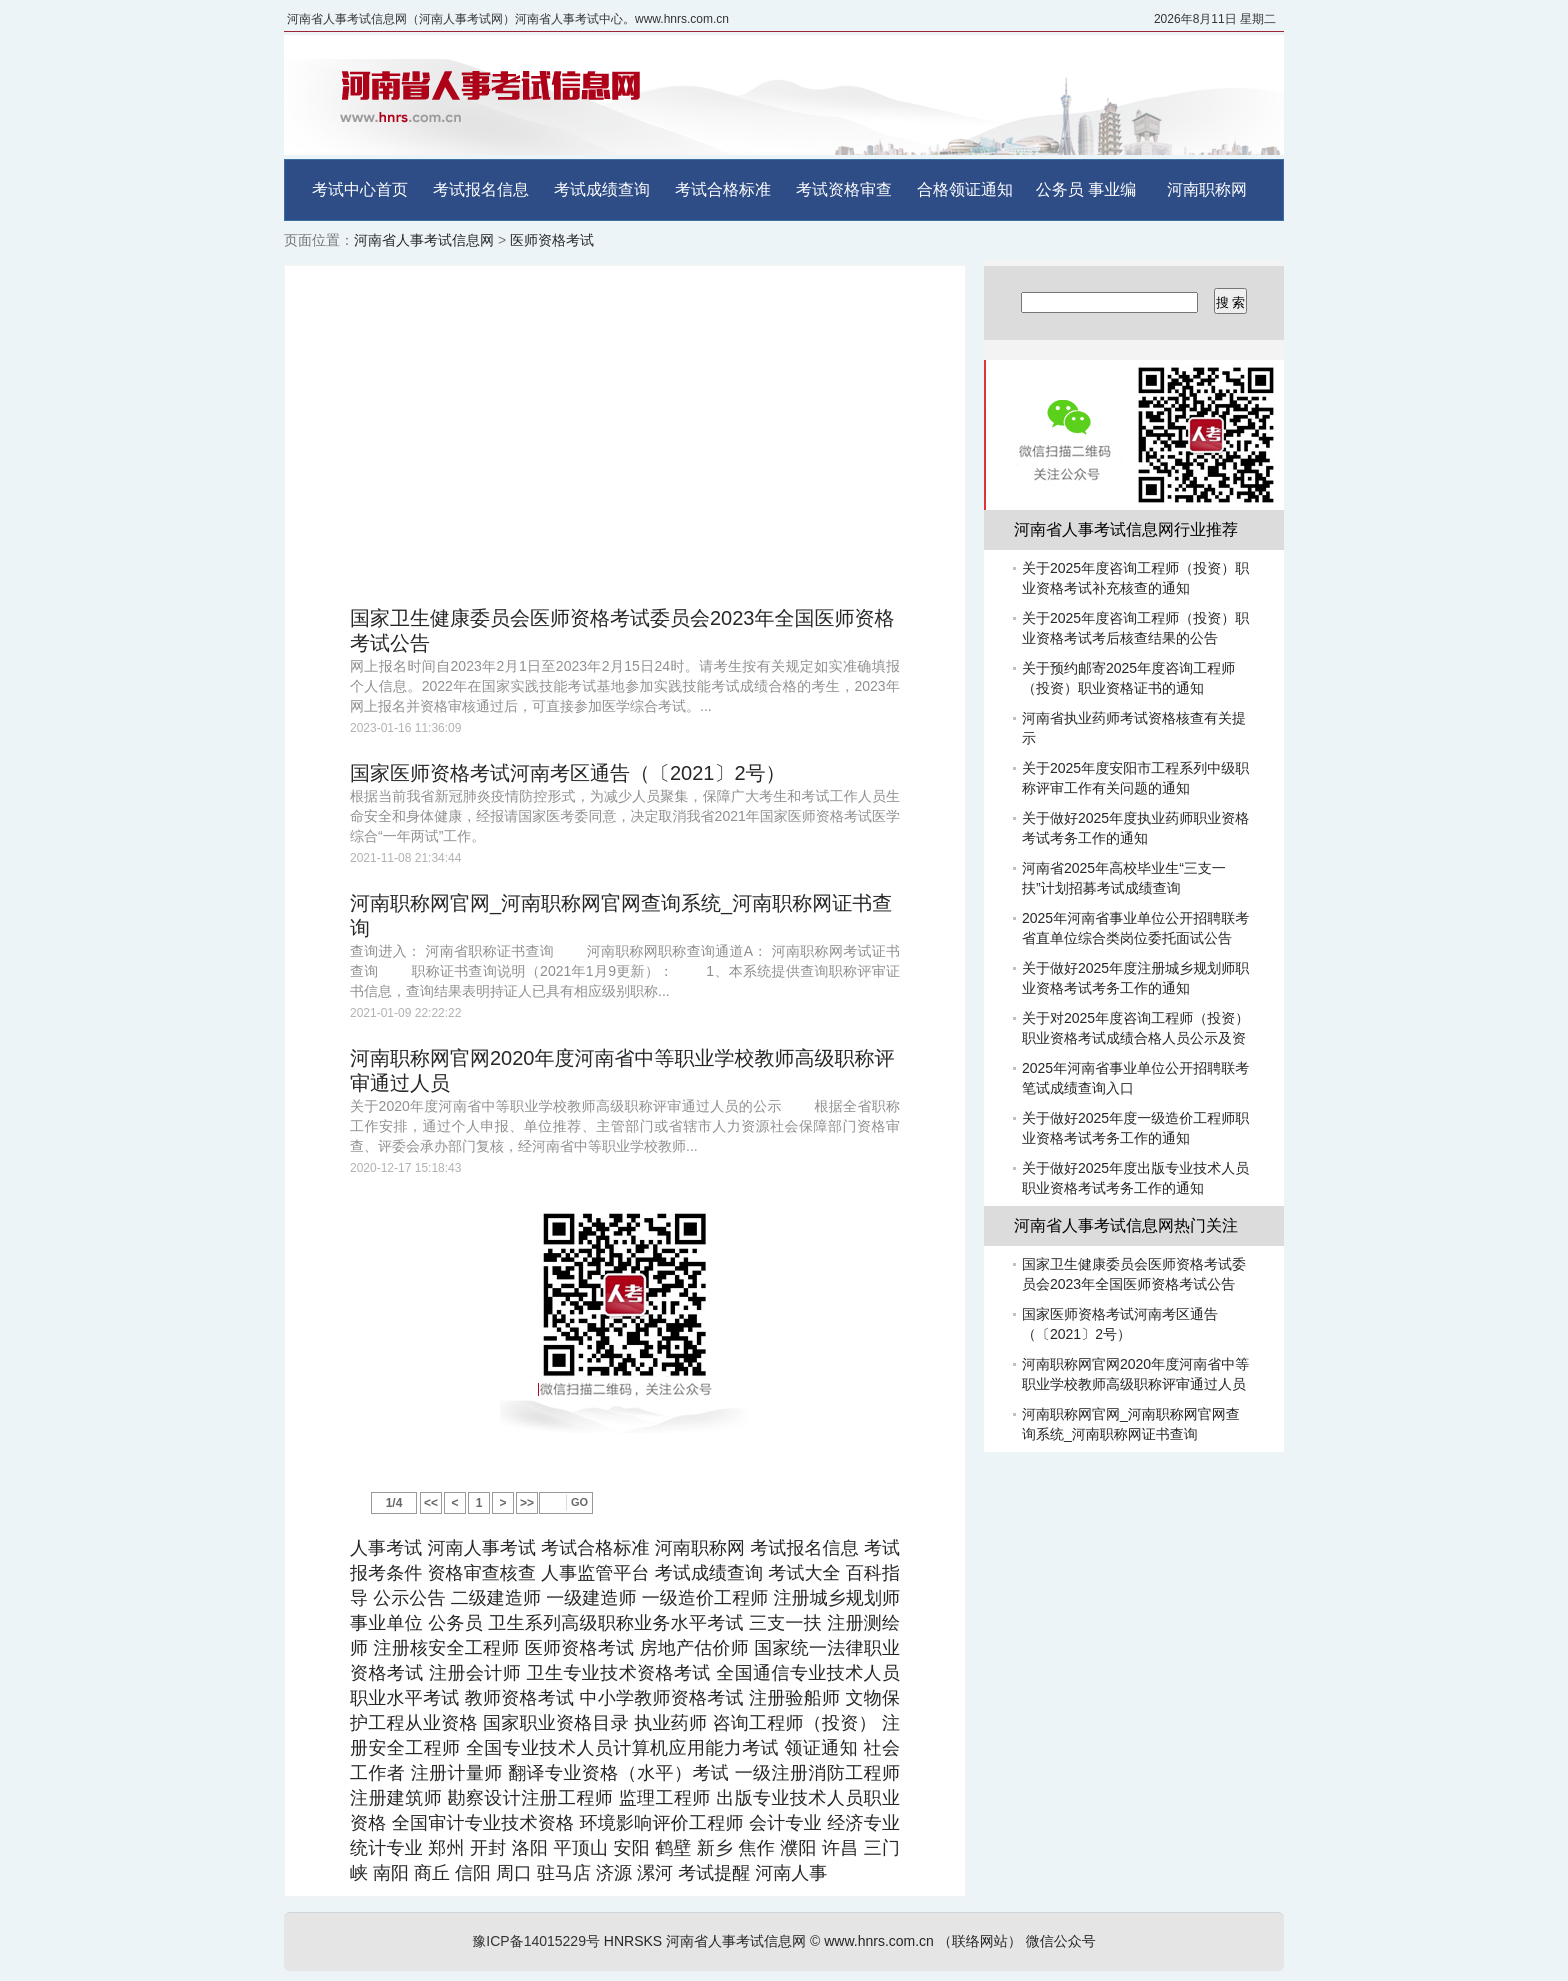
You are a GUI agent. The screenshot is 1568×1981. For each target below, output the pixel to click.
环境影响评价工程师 (661, 1823)
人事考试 (386, 1548)
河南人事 (791, 1873)
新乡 (715, 1848)
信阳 (473, 1873)
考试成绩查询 (602, 189)
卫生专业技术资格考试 (619, 1673)
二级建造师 (496, 1598)
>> (527, 1503)
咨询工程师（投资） (794, 1723)
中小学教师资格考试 (662, 1698)
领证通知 (821, 1748)
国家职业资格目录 (556, 1723)
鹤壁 (673, 1848)
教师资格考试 (520, 1698)
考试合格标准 (723, 189)
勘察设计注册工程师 (531, 1798)
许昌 (840, 1848)
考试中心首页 (360, 189)
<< (431, 1503)
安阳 (631, 1848)
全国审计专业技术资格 (483, 1823)
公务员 (1060, 189)
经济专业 (863, 1823)
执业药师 (670, 1723)
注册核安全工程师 (447, 1648)
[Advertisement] (625, 436)
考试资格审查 (844, 189)
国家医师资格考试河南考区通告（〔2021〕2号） (568, 773)
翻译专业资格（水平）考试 (618, 1773)
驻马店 (564, 1873)
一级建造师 (591, 1598)
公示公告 (409, 1598)
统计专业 (386, 1848)
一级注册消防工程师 (817, 1773)
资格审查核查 (481, 1573)
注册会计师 (475, 1673)
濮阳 (798, 1848)
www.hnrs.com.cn (879, 1941)
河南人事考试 (481, 1548)
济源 (614, 1873)
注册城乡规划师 (836, 1598)
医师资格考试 (552, 240)
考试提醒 (714, 1873)
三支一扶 (785, 1623)
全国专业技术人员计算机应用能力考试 (622, 1748)
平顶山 (580, 1848)
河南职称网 (1207, 189)
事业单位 (386, 1623)
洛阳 (530, 1848)
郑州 (446, 1848)
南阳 (391, 1873)
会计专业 (785, 1823)
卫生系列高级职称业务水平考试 (615, 1623)
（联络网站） (980, 1941)
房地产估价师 (694, 1648)
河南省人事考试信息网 (424, 240)
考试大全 (804, 1573)
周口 (514, 1873)
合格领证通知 (965, 189)
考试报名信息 (481, 189)
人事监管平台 (595, 1573)
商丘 (432, 1873)
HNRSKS (633, 1941)
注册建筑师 (396, 1798)
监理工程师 (665, 1798)
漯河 (655, 1873)
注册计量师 (457, 1773)
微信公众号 (1061, 1941)
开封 (488, 1848)
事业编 (1112, 189)
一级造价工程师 (705, 1598)
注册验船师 (794, 1698)
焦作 (757, 1848)
